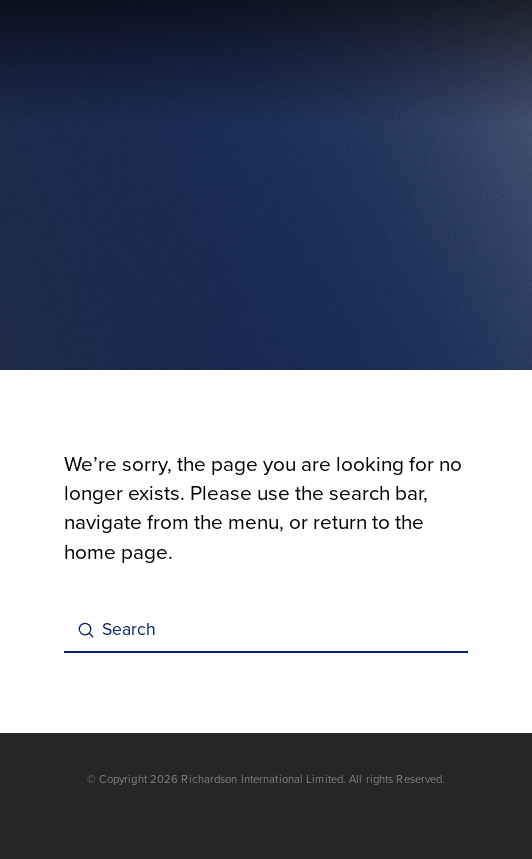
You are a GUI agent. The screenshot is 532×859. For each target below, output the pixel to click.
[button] (455, 63)
